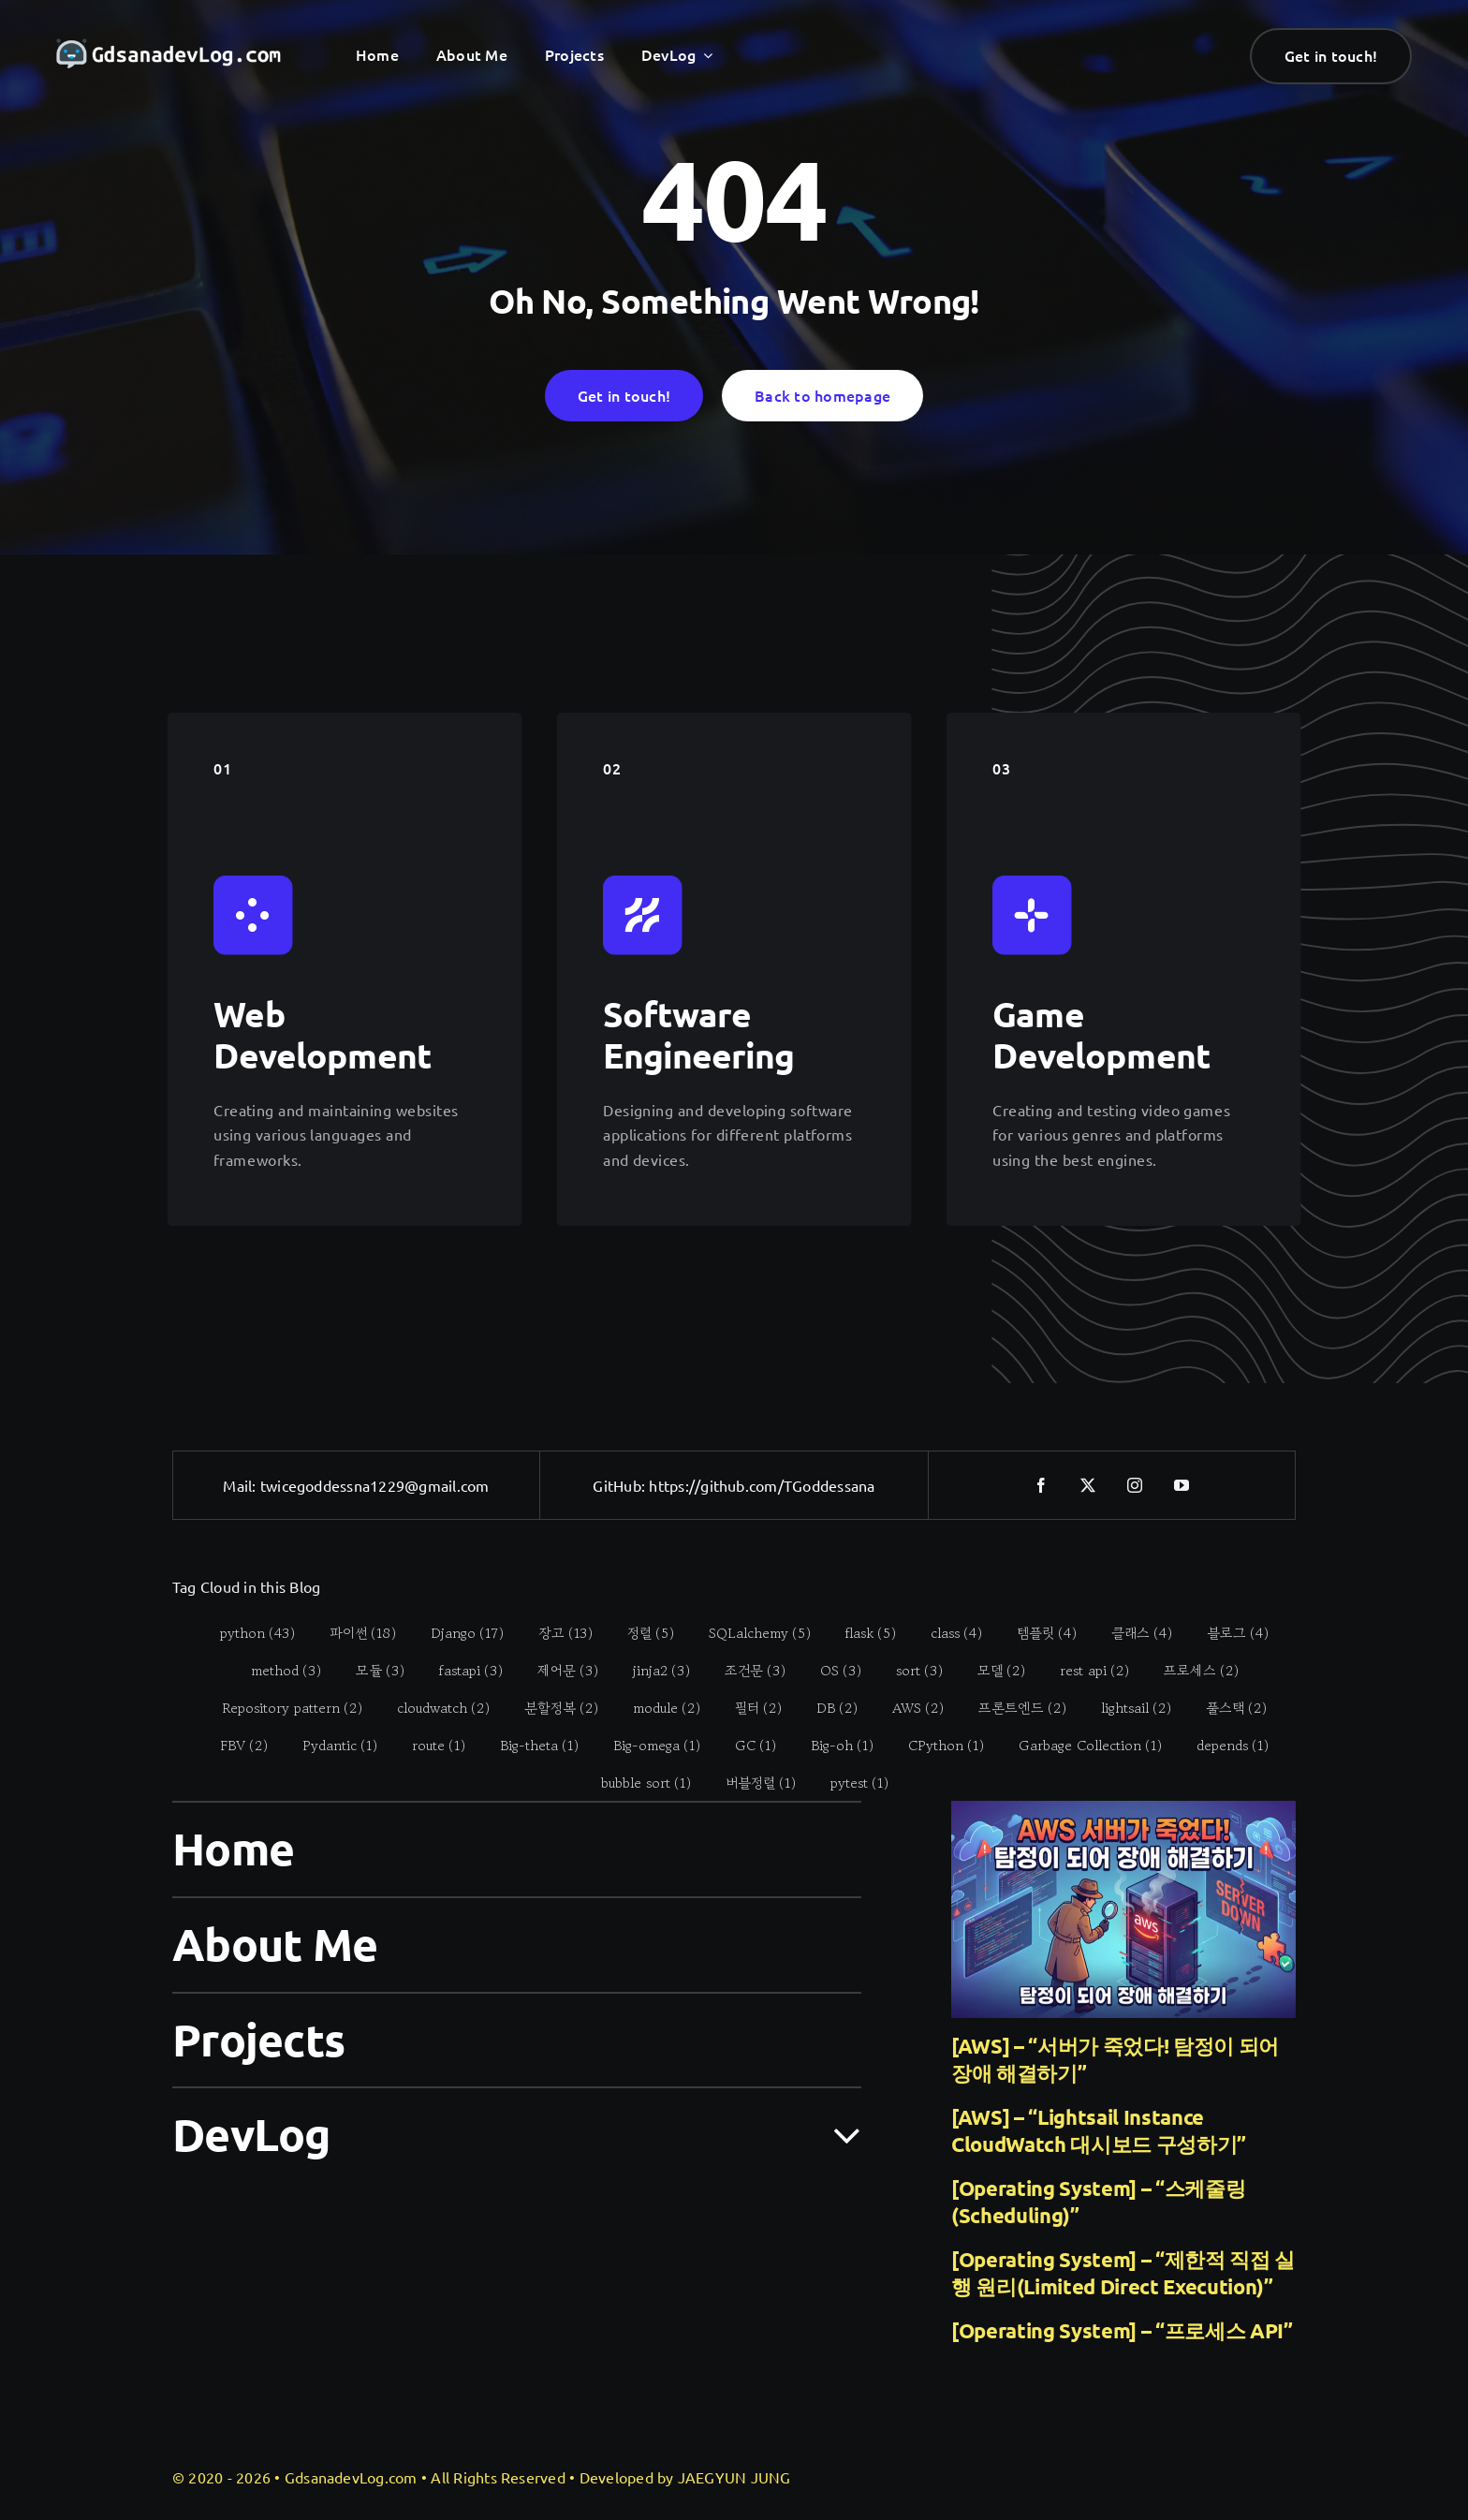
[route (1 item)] (429, 1744)
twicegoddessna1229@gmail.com (375, 1485)
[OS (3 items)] (830, 1669)
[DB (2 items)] (827, 1707)
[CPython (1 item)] (936, 1744)
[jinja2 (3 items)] (651, 1669)
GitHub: (621, 1485)
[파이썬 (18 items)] (353, 1632)
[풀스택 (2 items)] (1226, 1707)
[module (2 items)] (657, 1707)
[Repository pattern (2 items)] (282, 1707)
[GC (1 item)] (746, 1744)
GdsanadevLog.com (351, 2477)
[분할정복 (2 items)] (551, 1707)
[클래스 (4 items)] (1132, 1632)
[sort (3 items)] (908, 1669)
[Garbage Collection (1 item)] (1080, 1744)
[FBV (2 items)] (234, 1744)
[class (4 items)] (946, 1632)
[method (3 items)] (275, 1669)
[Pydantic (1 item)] (330, 1744)
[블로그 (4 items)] (1228, 1632)
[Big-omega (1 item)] (647, 1744)
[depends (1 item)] (1222, 1744)
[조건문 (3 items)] (744, 1669)
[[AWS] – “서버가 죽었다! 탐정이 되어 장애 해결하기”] (1123, 1909)
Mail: (241, 1485)
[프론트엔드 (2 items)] (1012, 1707)
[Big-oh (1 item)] (832, 1744)
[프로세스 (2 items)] (1190, 1669)
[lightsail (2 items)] (1126, 1707)
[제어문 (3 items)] (557, 1669)
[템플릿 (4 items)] (1037, 1632)
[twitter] (1089, 1485)
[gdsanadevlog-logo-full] (168, 47)
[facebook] (1042, 1485)
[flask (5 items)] (860, 1632)
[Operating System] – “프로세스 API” (1122, 2330)
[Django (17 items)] (457, 1632)
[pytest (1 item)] (848, 1782)
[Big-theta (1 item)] (529, 1744)
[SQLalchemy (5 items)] (750, 1632)
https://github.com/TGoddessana (761, 1485)
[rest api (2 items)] (1084, 1669)
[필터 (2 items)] (748, 1707)
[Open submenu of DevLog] (835, 2133)
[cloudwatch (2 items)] (433, 1707)
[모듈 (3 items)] (369, 1669)
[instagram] (1135, 1485)
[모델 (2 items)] (990, 1669)
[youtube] (1182, 1485)
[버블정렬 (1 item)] (749, 1782)
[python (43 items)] (247, 1632)
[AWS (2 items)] (908, 1707)
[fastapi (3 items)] (460, 1669)
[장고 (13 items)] (555, 1632)
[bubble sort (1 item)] (635, 1782)
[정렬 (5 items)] (641, 1632)
